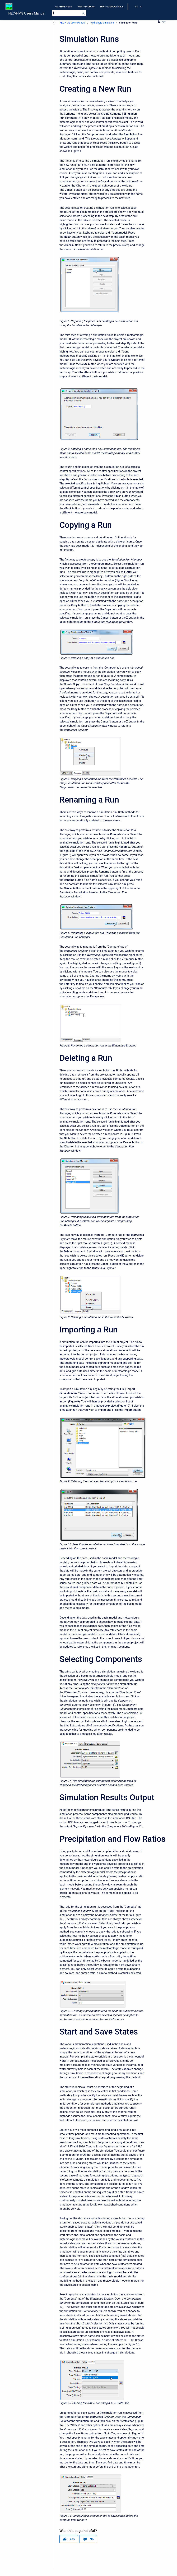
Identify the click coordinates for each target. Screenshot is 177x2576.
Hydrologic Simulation (102, 22)
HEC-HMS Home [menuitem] (63, 6)
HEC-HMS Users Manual (26, 13)
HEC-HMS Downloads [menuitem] (111, 6)
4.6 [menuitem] (136, 6)
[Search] (69, 13)
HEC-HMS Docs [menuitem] (86, 6)
